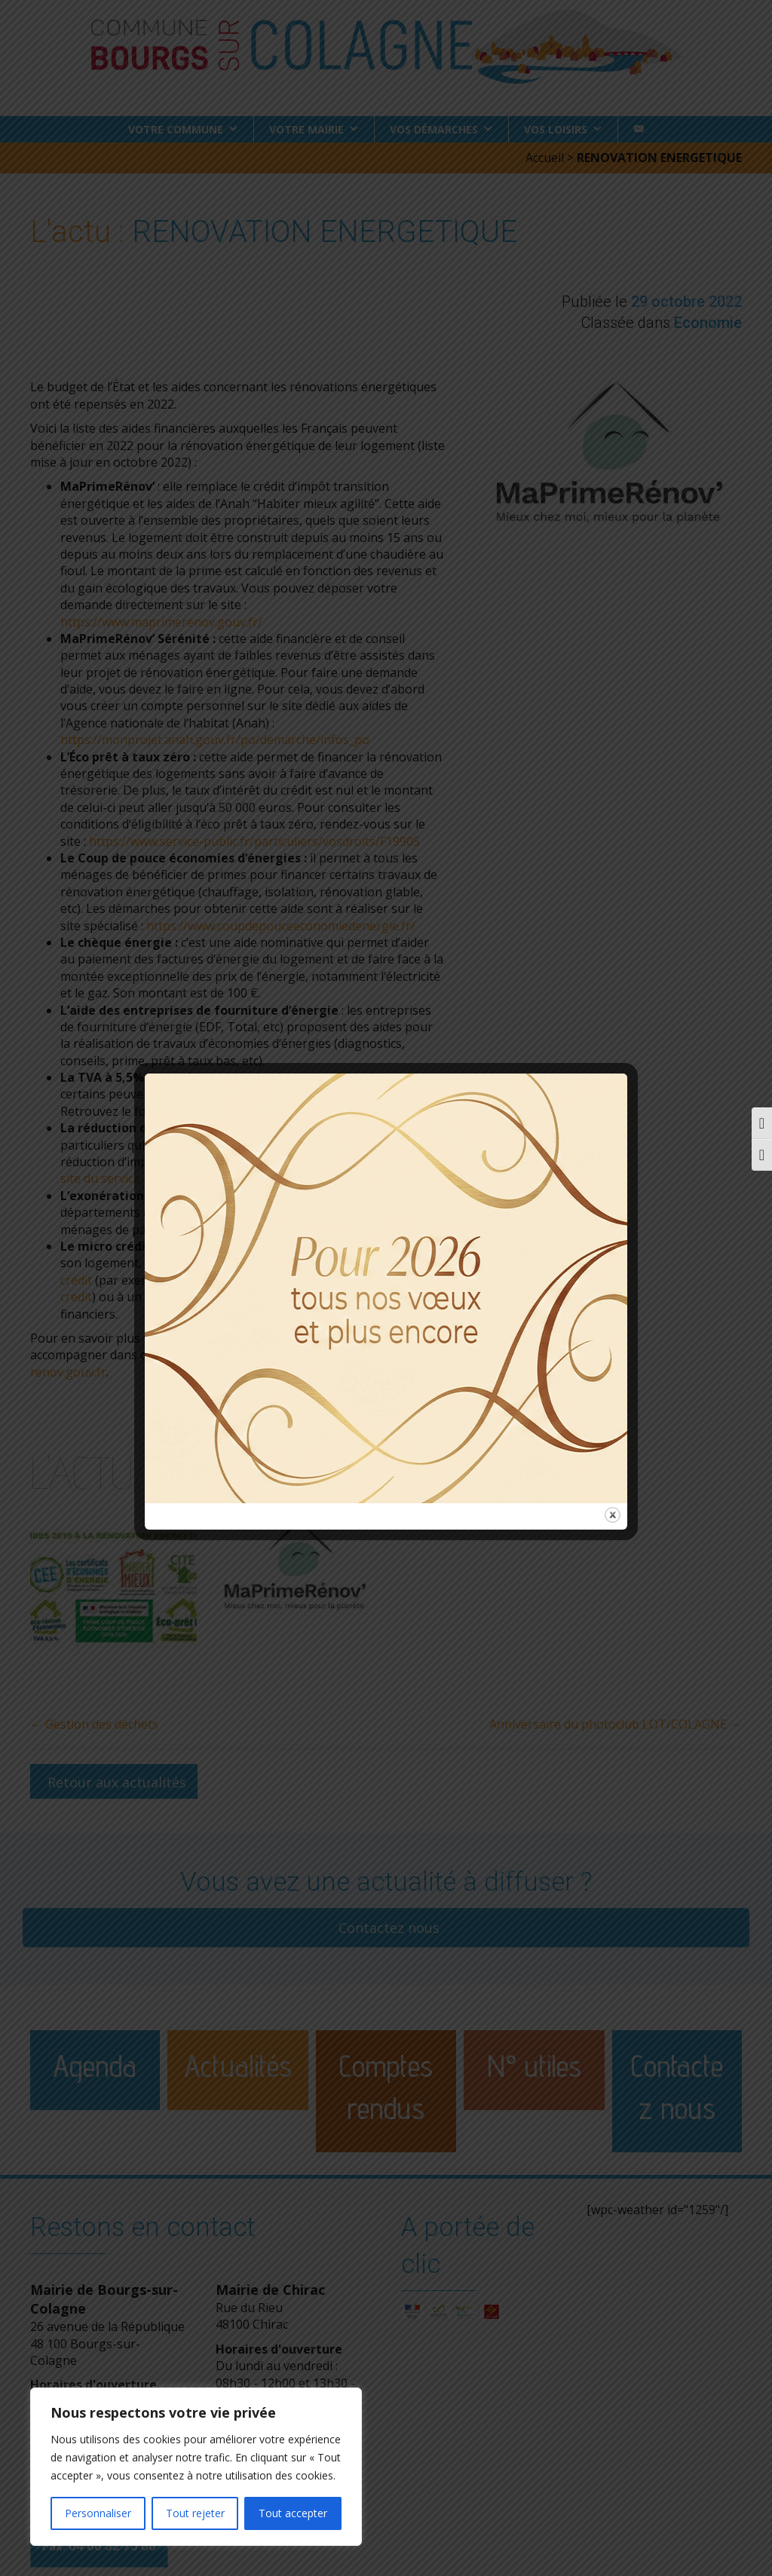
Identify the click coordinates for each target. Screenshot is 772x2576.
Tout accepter (293, 2513)
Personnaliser (98, 2513)
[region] (196, 2467)
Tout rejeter (195, 2513)
